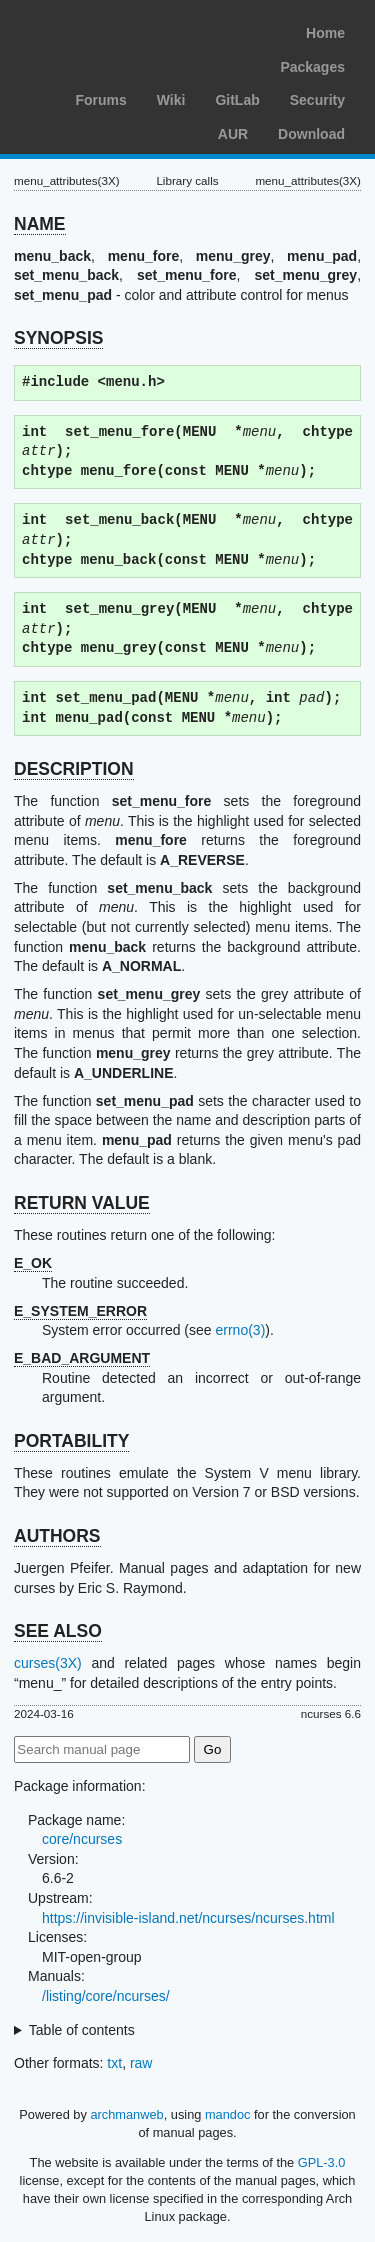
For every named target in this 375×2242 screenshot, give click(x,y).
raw (141, 2063)
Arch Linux (110, 30)
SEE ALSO (58, 1631)
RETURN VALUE (82, 1203)
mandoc (228, 2114)
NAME (40, 224)
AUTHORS (57, 1536)
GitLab (237, 100)
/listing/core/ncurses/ (106, 1996)
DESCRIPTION (74, 769)
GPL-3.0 (322, 2162)
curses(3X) (48, 1663)
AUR (233, 134)
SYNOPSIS (58, 338)
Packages (312, 67)
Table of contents (82, 2030)
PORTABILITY (71, 1441)
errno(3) (241, 1330)
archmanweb (126, 2114)
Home (325, 33)
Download (311, 134)
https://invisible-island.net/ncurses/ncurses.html (188, 1918)
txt (114, 2063)
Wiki (171, 100)
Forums (100, 100)
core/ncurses (82, 1839)
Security (317, 100)
